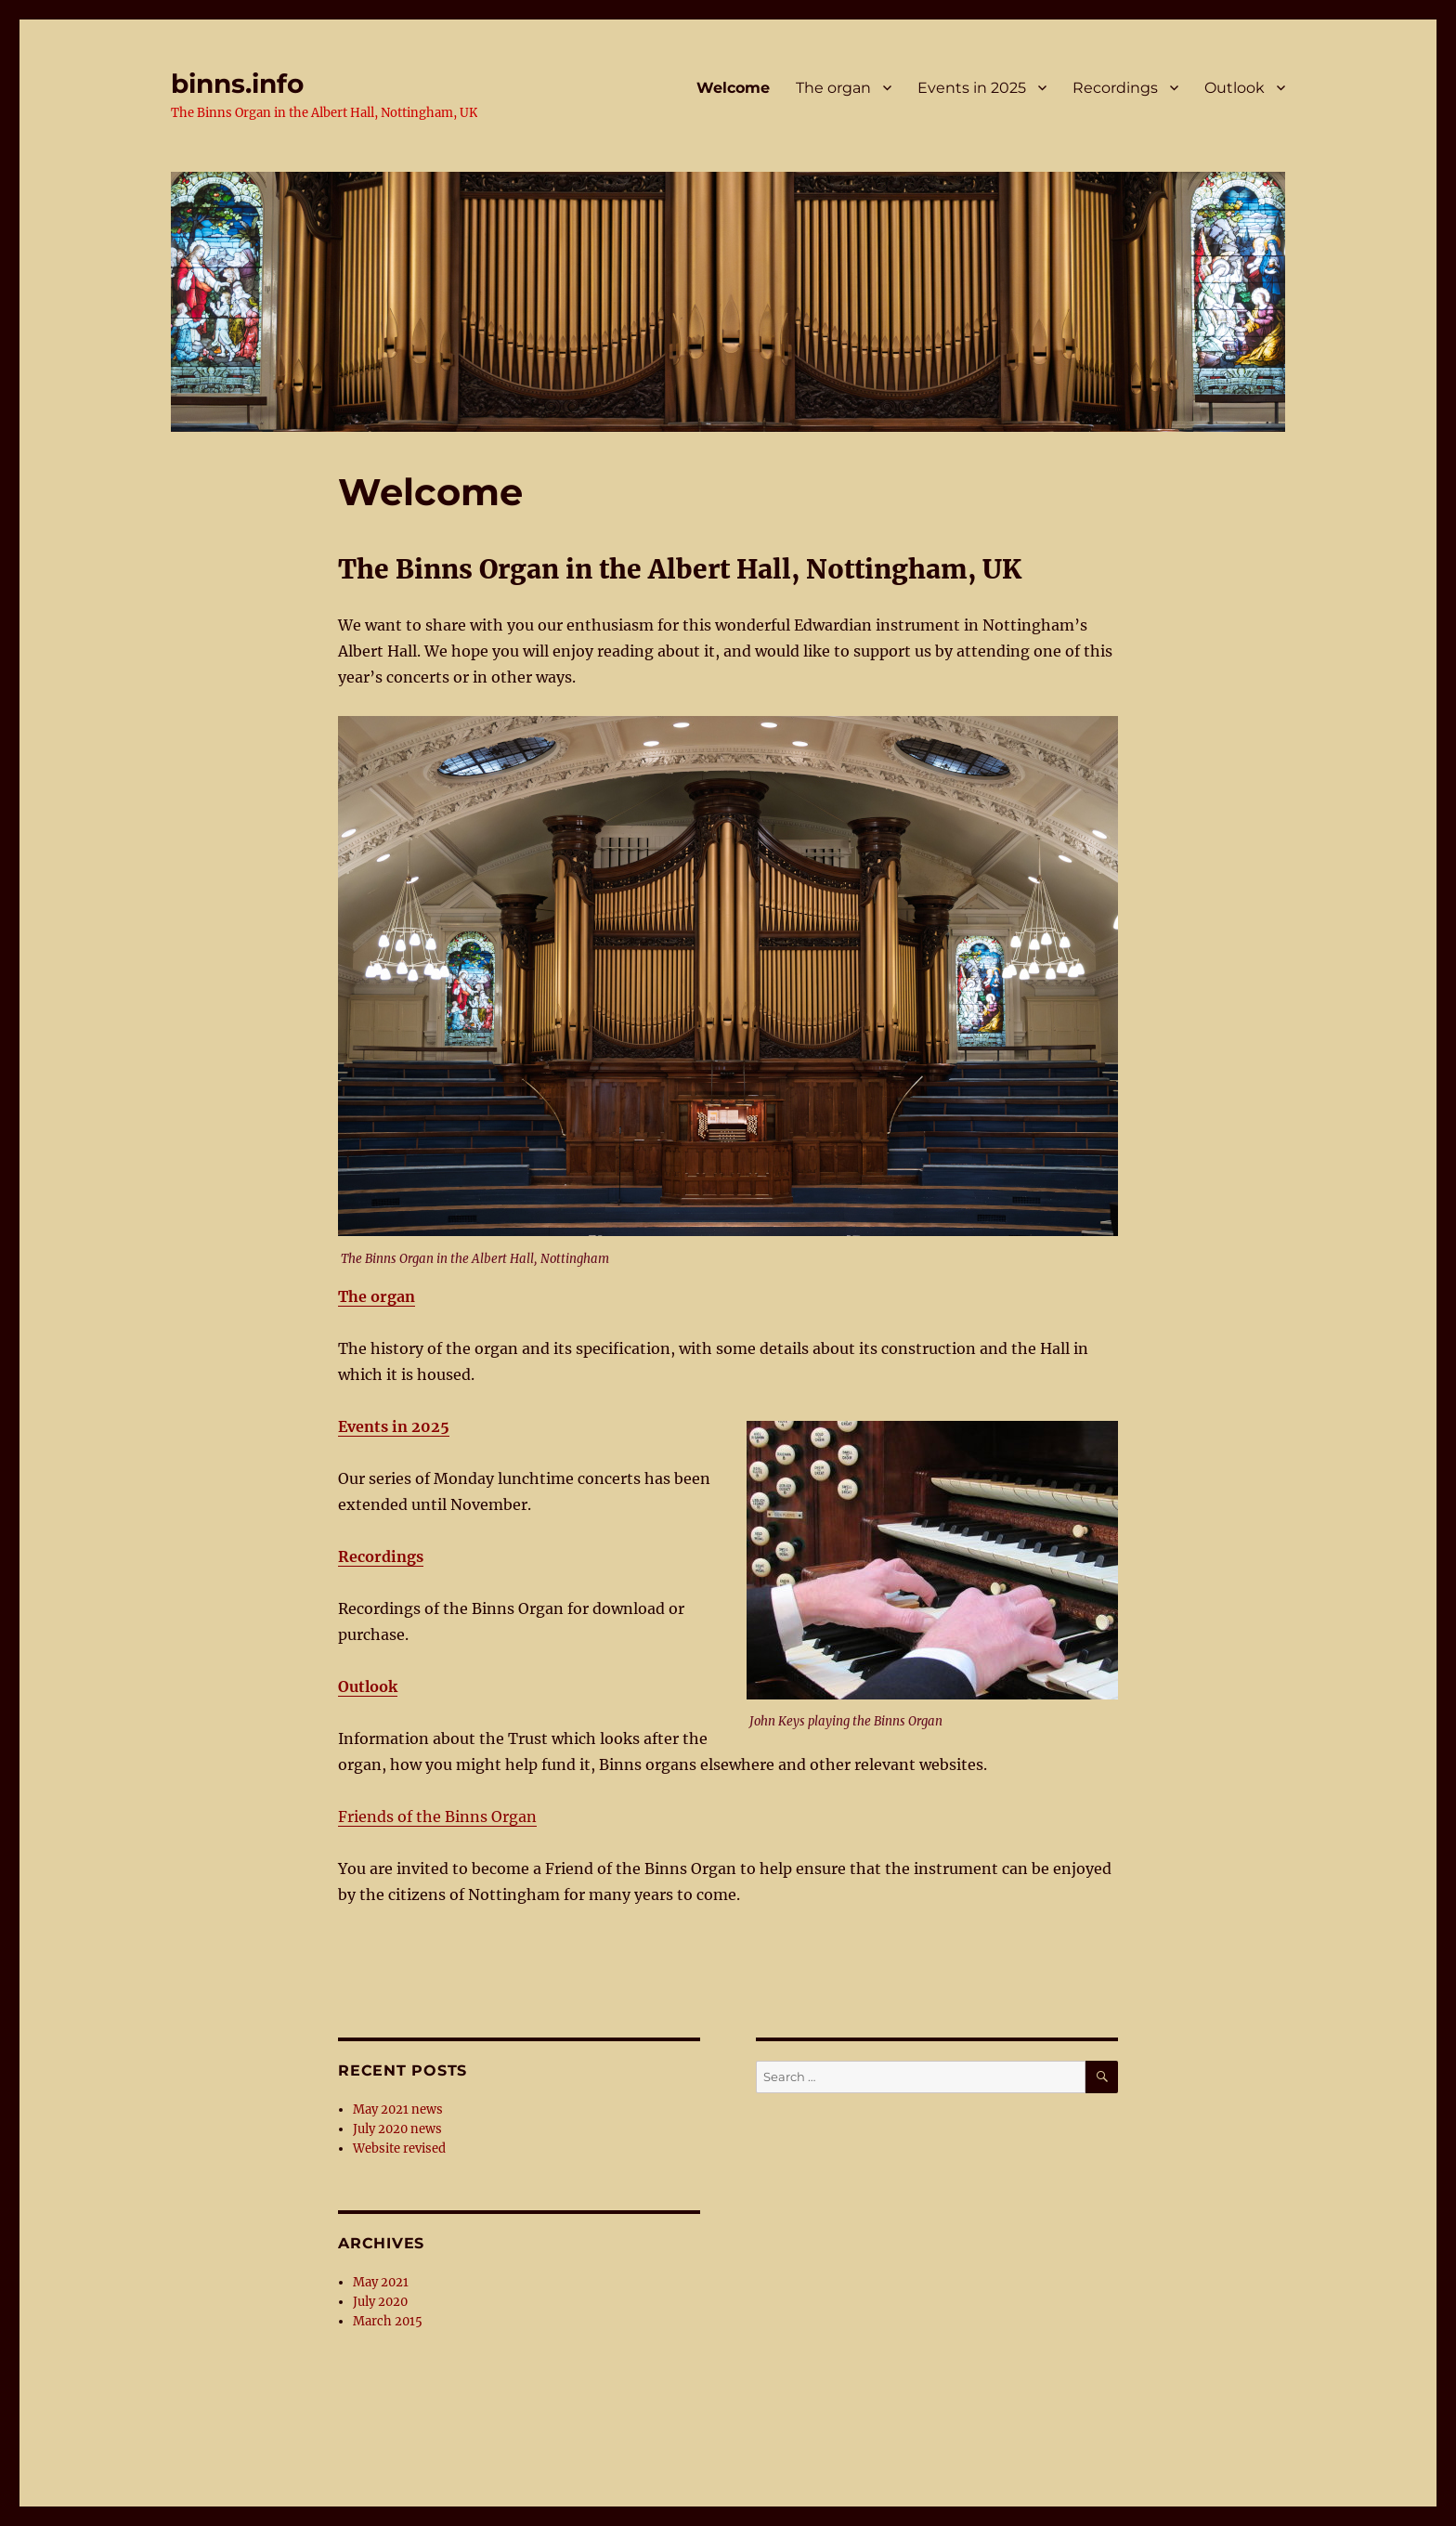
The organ (833, 88)
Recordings (1115, 88)
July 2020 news (397, 2129)
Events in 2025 (971, 88)
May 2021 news (398, 2109)
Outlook (1234, 88)
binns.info (237, 83)
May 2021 (381, 2282)
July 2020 (380, 2302)
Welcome (733, 88)
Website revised (399, 2148)
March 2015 (387, 2321)
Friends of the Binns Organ (437, 1816)
